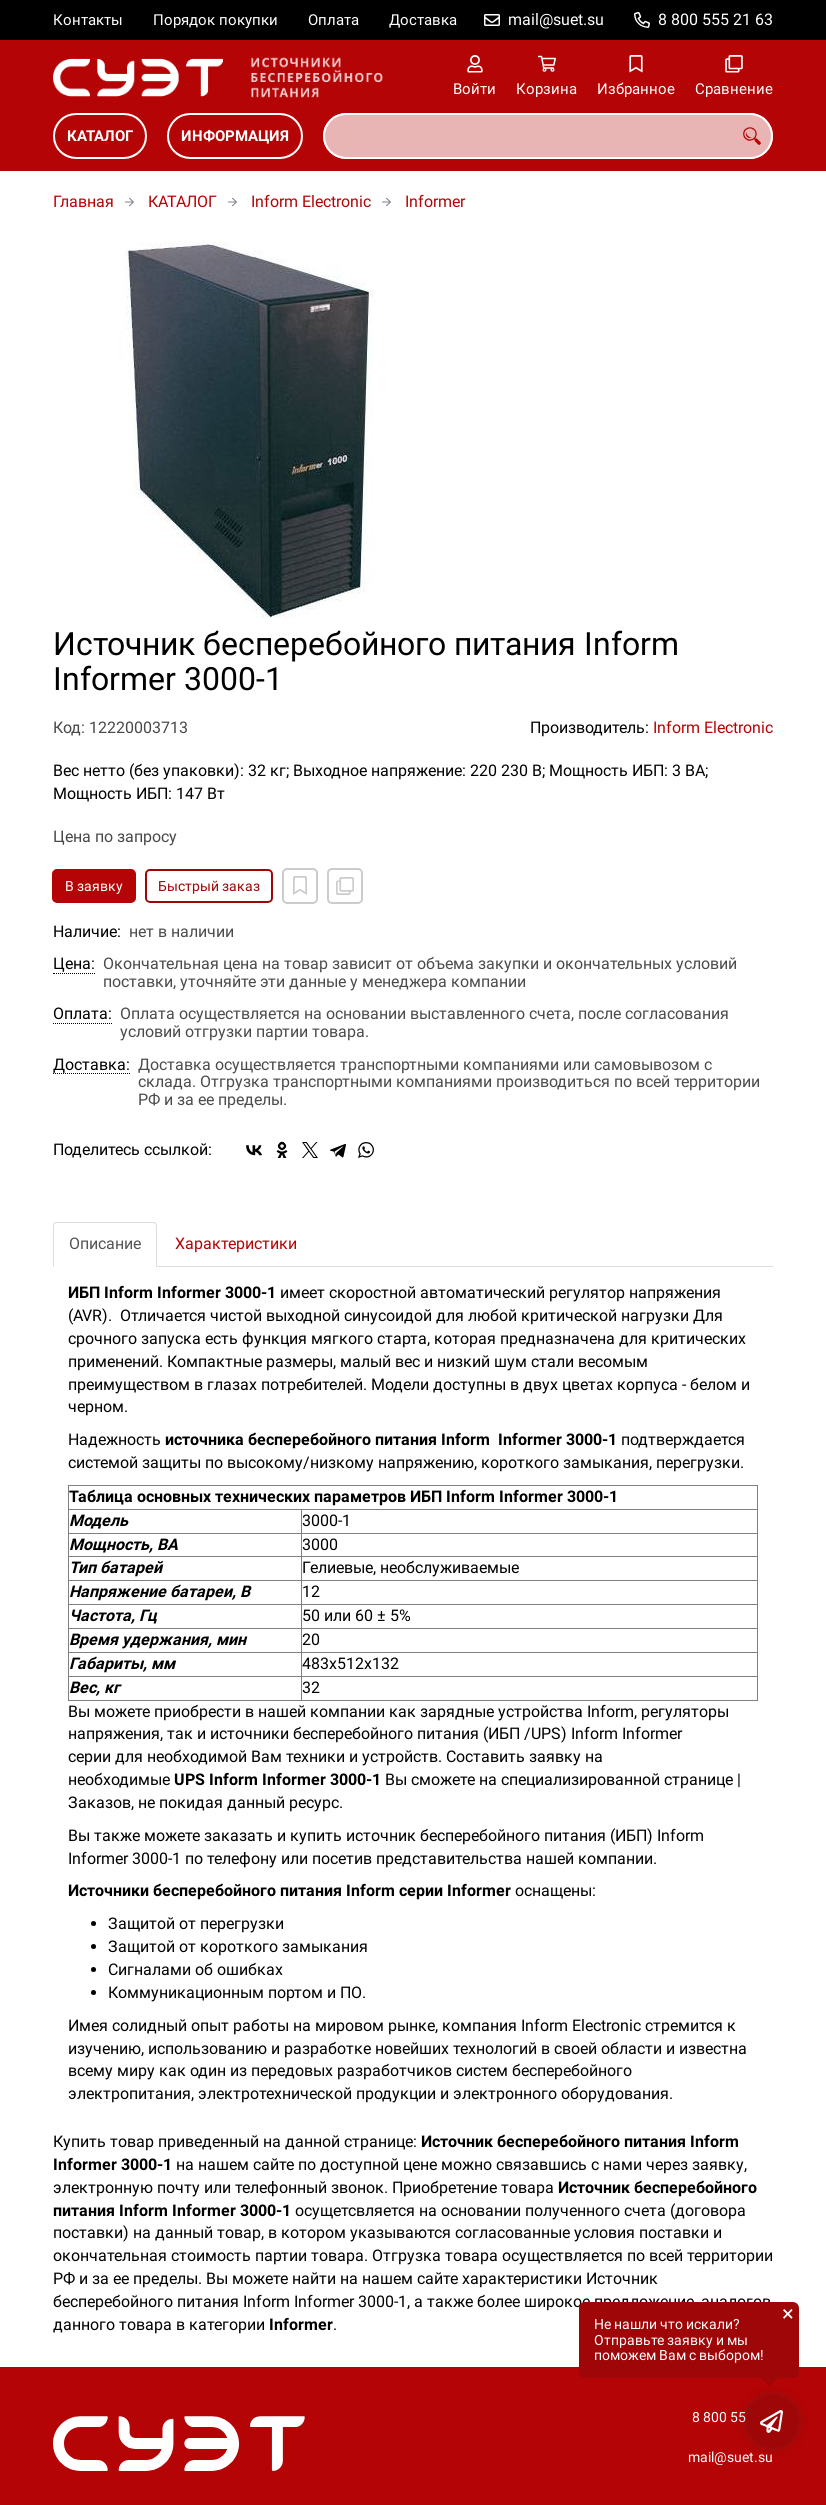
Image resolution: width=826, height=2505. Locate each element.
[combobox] (548, 136)
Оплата (333, 20)
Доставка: (91, 1065)
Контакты (88, 20)
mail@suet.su (556, 19)
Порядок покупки (215, 20)
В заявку (94, 886)
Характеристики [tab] (236, 1243)
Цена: (74, 964)
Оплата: (82, 1014)
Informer (435, 201)
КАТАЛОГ (100, 136)
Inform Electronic (311, 201)
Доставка (423, 20)
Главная (83, 201)
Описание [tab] (105, 1243)
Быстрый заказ (209, 886)
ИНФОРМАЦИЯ (235, 136)
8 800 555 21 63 (715, 19)
